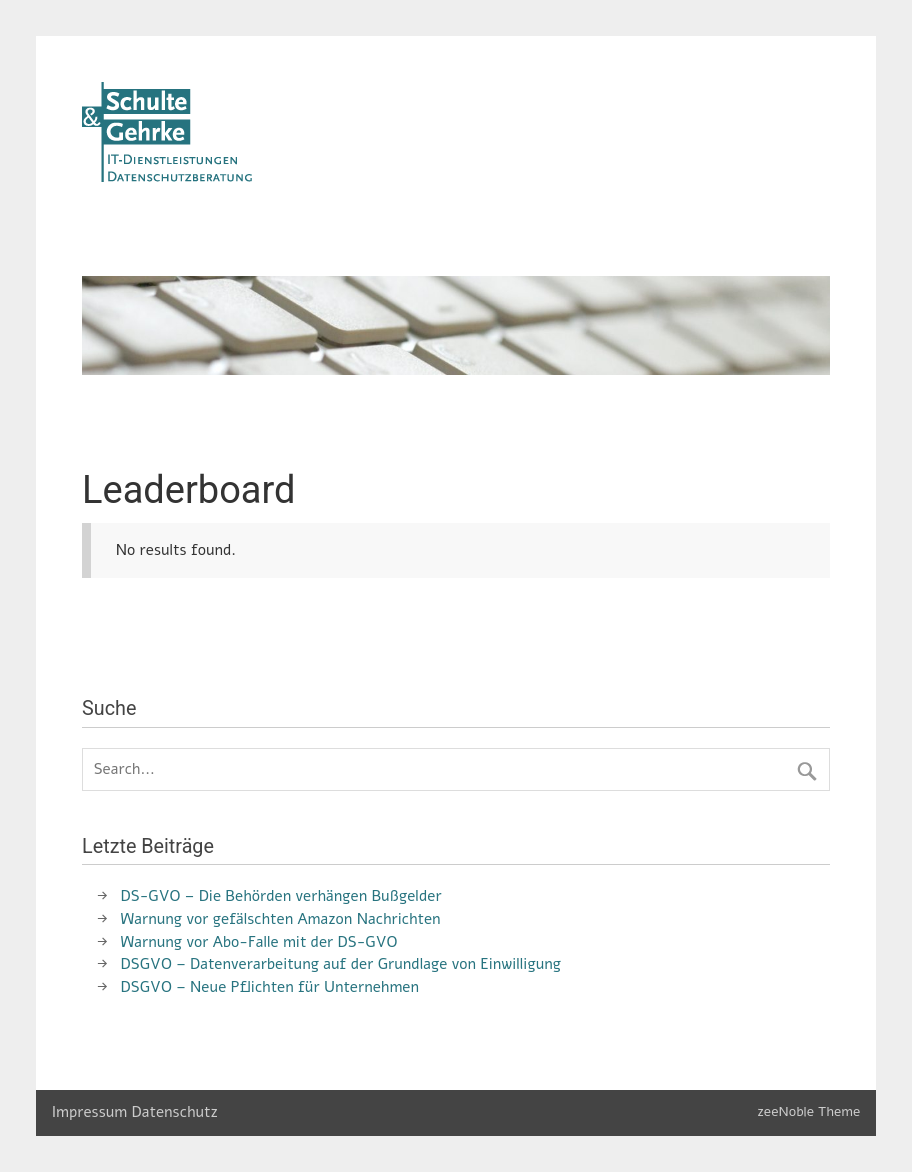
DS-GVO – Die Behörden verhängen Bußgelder (281, 896)
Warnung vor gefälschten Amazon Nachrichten (281, 919)
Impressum (90, 1112)
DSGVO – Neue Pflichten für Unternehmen (270, 987)
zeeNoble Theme (808, 1111)
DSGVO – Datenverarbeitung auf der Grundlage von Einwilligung (341, 964)
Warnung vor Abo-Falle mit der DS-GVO (259, 942)
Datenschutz (175, 1112)
